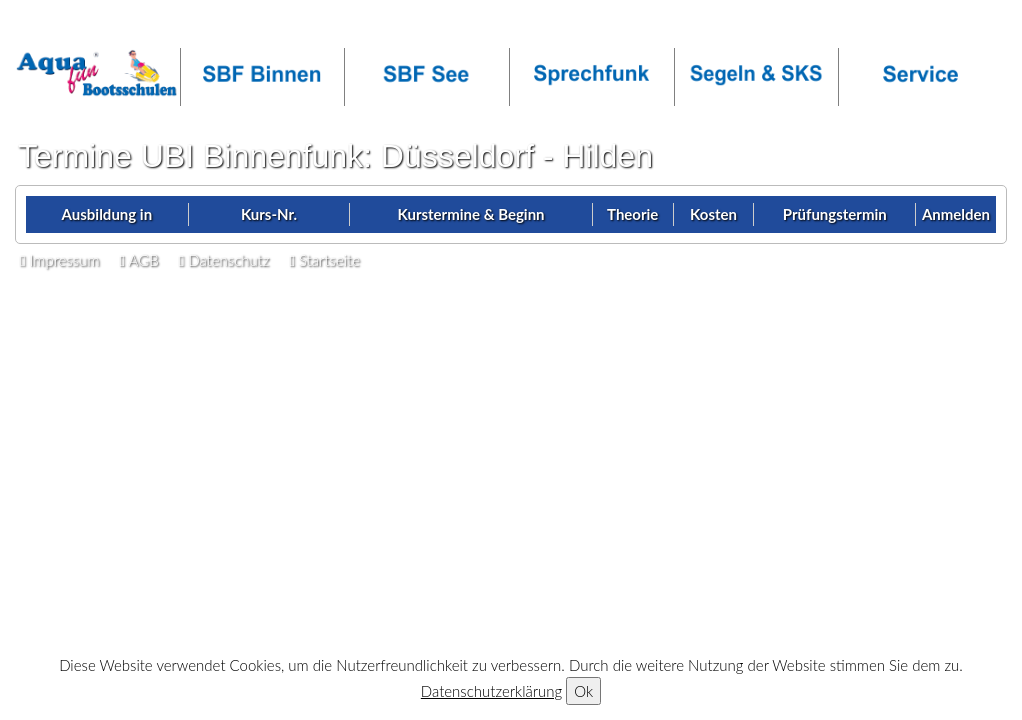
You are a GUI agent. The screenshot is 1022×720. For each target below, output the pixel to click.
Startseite (324, 260)
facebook (354, 26)
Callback (179, 26)
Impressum (59, 260)
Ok (583, 691)
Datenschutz (224, 260)
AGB (138, 260)
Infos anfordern (74, 26)
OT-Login (266, 26)
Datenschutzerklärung (491, 691)
